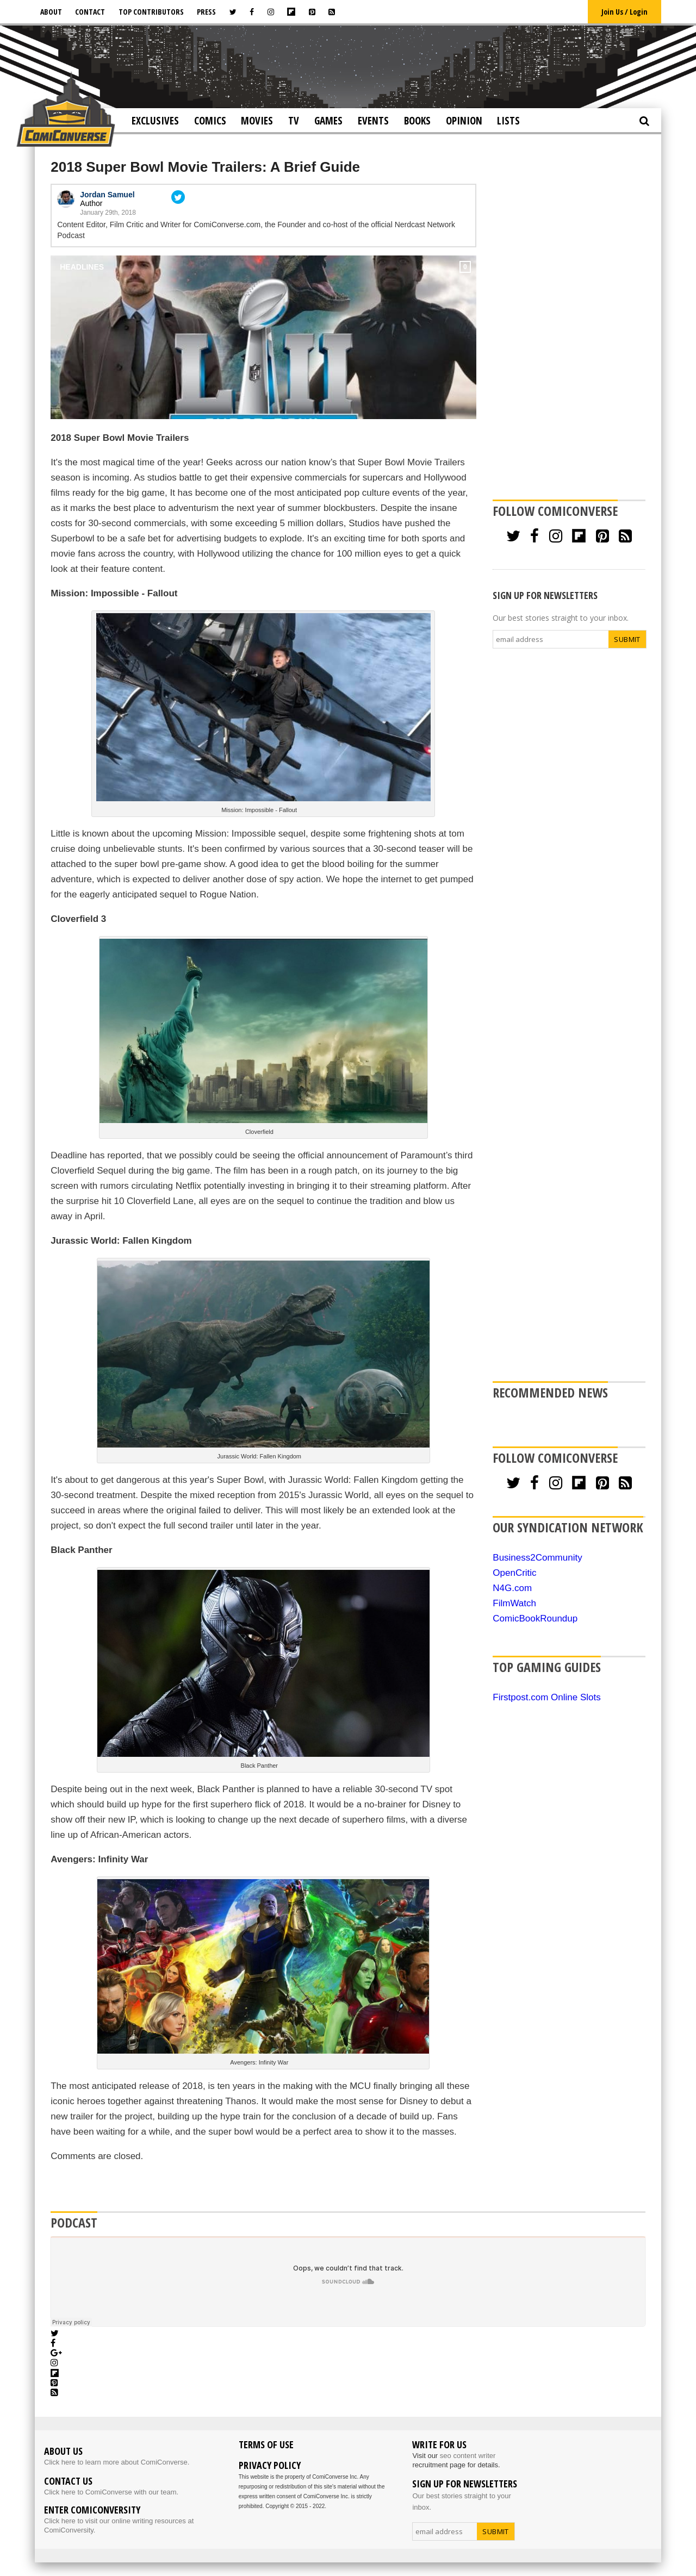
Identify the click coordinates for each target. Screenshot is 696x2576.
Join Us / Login (624, 12)
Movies (257, 121)
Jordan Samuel (107, 194)
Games (328, 121)
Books (417, 121)
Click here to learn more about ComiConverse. (116, 2462)
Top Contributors (151, 12)
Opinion (464, 121)
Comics (210, 121)
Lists (508, 121)
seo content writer (468, 2456)
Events (373, 121)
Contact (90, 12)
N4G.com (512, 1588)
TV (293, 121)
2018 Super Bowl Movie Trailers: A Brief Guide (205, 167)
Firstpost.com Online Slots (546, 1697)
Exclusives (155, 121)
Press (206, 12)
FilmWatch (514, 1603)
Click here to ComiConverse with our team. (111, 2492)
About (51, 12)
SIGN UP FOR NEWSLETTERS (545, 595)
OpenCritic (514, 1573)
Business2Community (537, 1557)
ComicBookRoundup (535, 1618)
